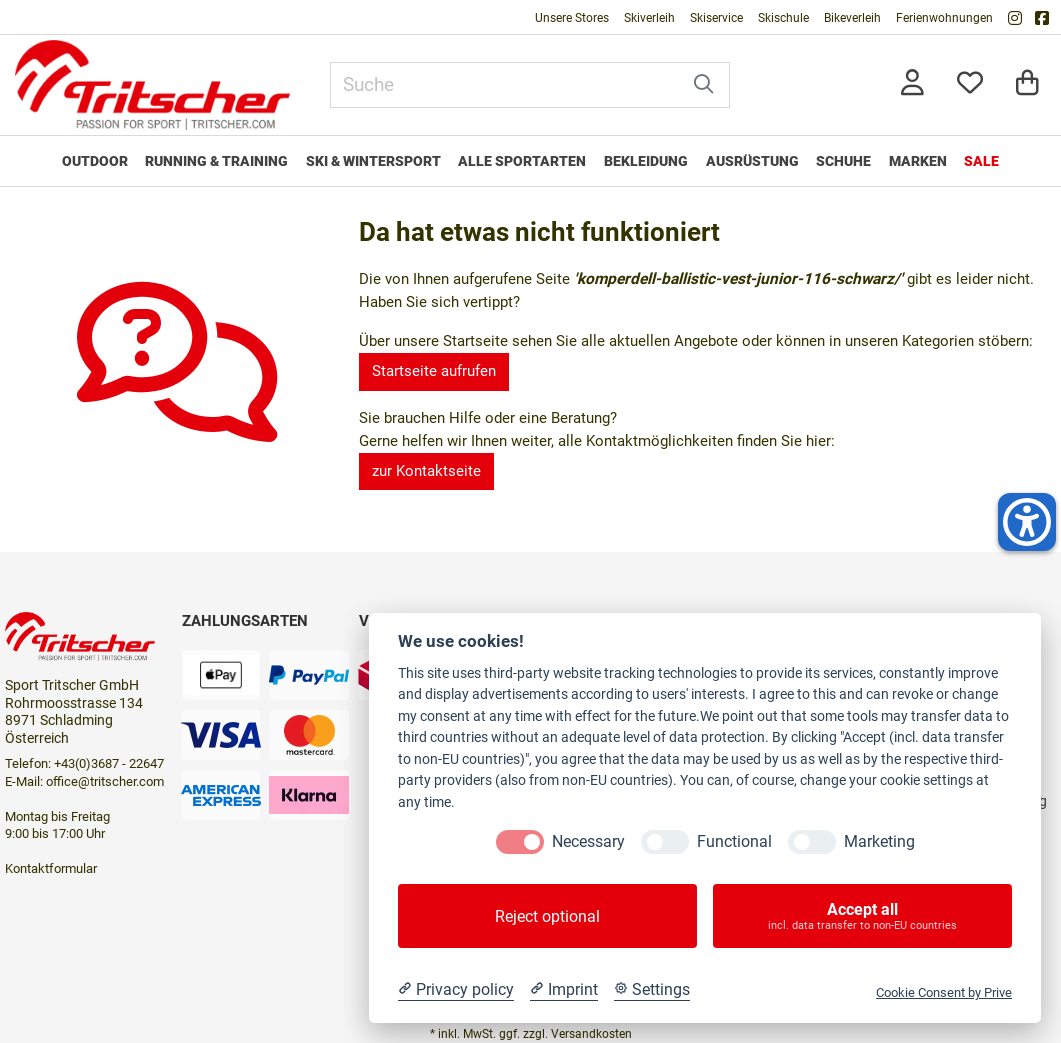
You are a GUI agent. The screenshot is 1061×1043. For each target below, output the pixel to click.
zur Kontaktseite (426, 471)
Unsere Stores (572, 18)
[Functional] (665, 842)
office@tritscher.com (105, 781)
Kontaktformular (51, 868)
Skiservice (716, 18)
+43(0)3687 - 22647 (109, 763)
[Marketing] (812, 842)
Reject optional (547, 916)
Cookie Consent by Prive (944, 992)
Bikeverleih (852, 18)
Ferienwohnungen (944, 18)
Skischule (783, 18)
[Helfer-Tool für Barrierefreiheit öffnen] (1027, 522)
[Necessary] (520, 842)
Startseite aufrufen (434, 371)
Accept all (862, 916)
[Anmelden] (912, 84)
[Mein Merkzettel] (970, 84)
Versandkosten (591, 1034)
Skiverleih (649, 18)
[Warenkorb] (1027, 84)
